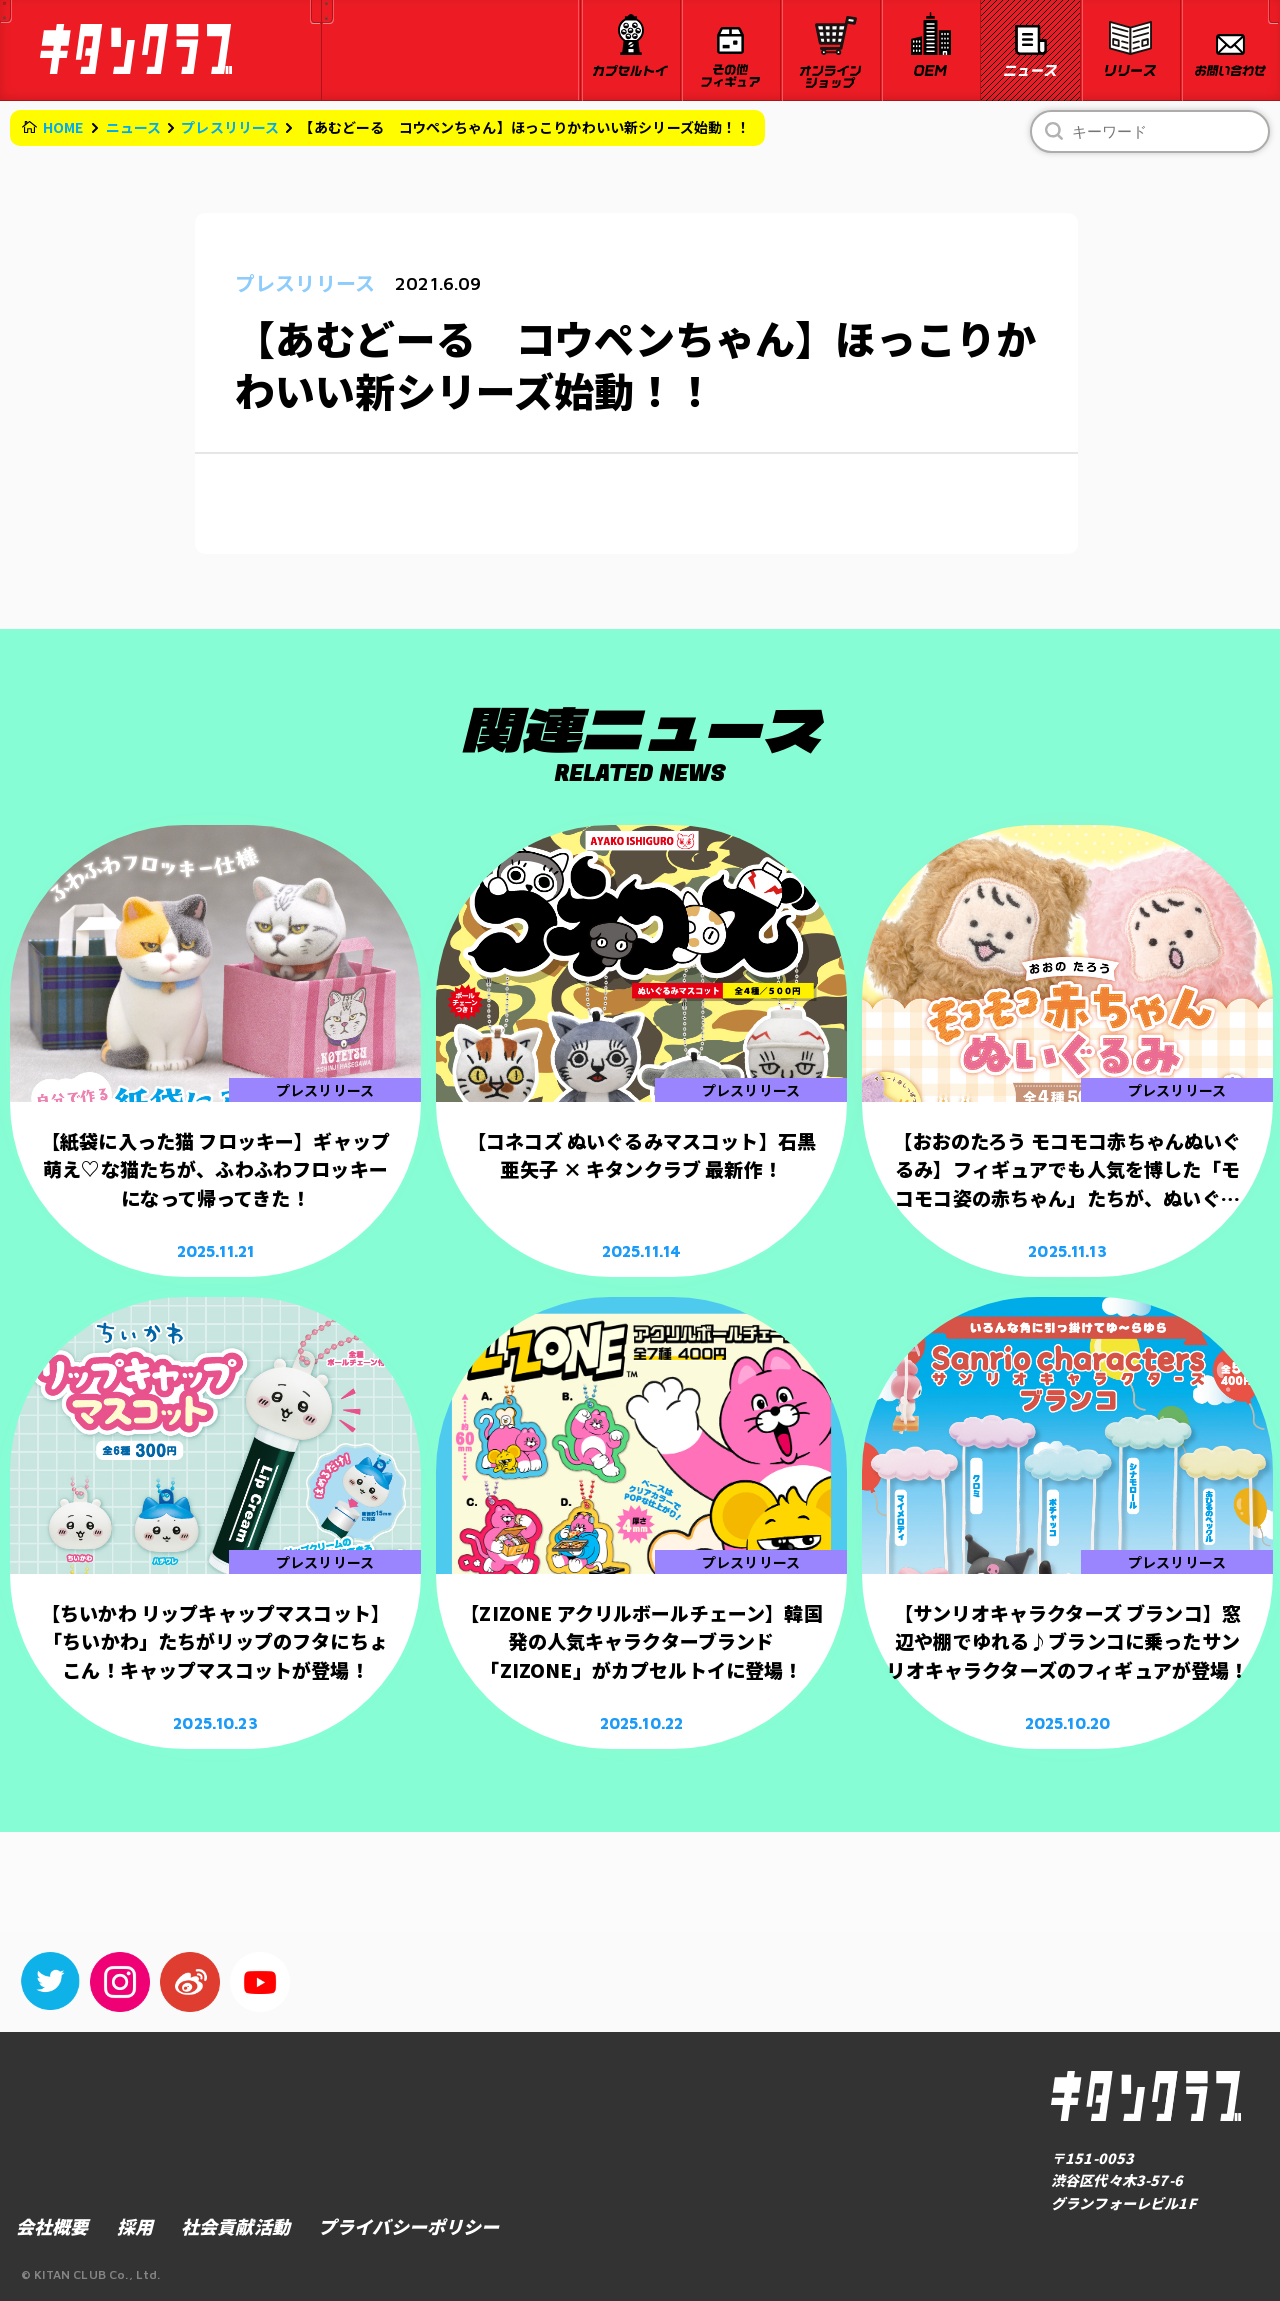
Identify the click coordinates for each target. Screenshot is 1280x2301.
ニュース (134, 127)
